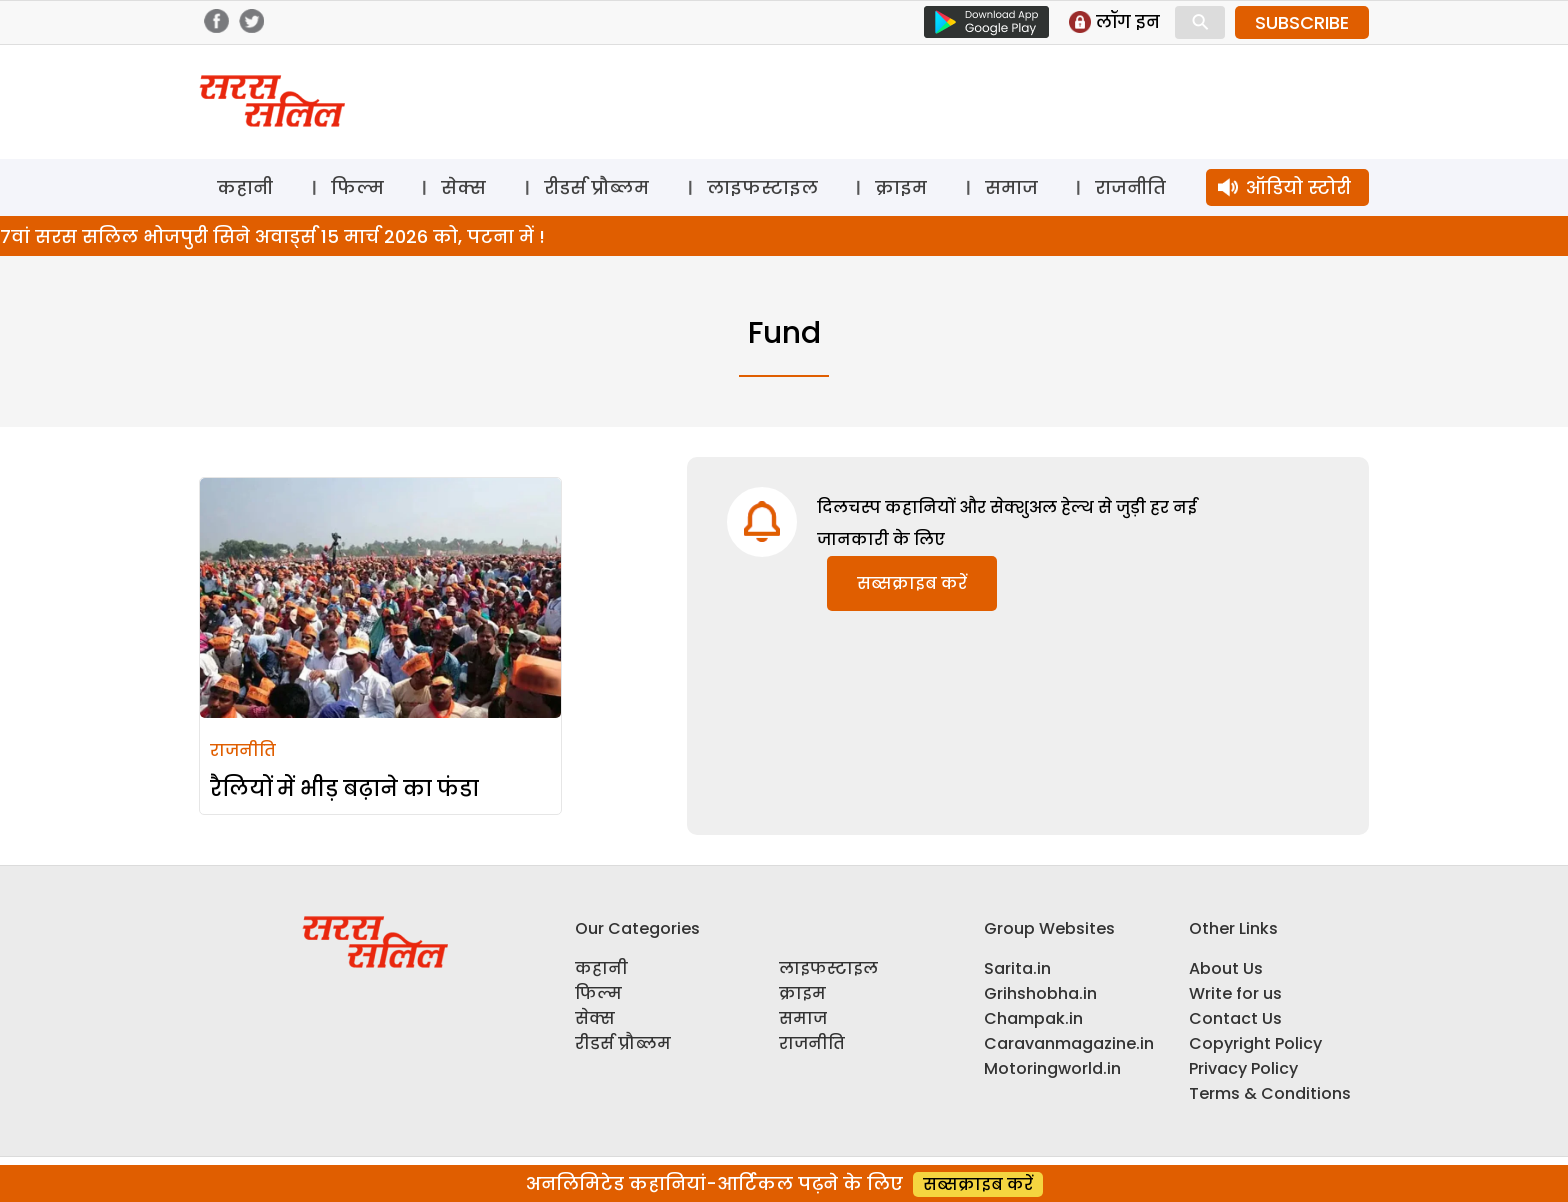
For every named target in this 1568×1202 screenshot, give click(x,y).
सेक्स (463, 187)
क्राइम (901, 187)
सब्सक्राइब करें (912, 583)
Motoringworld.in (1052, 1068)
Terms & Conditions (1270, 1093)
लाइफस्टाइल (762, 187)
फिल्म (357, 187)
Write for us (1235, 993)
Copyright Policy (1255, 1043)
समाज (1011, 187)
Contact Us (1235, 1018)
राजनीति (1130, 187)
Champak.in (1033, 1018)
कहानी (245, 187)
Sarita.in (1017, 968)
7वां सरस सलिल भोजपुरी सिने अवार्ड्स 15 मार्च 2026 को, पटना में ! (272, 236)
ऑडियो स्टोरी (1298, 187)
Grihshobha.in (1040, 993)
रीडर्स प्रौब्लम (596, 187)
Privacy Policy (1243, 1068)
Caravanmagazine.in (1069, 1043)
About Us (1226, 968)
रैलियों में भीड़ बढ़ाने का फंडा (344, 788)
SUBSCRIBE (1302, 22)
